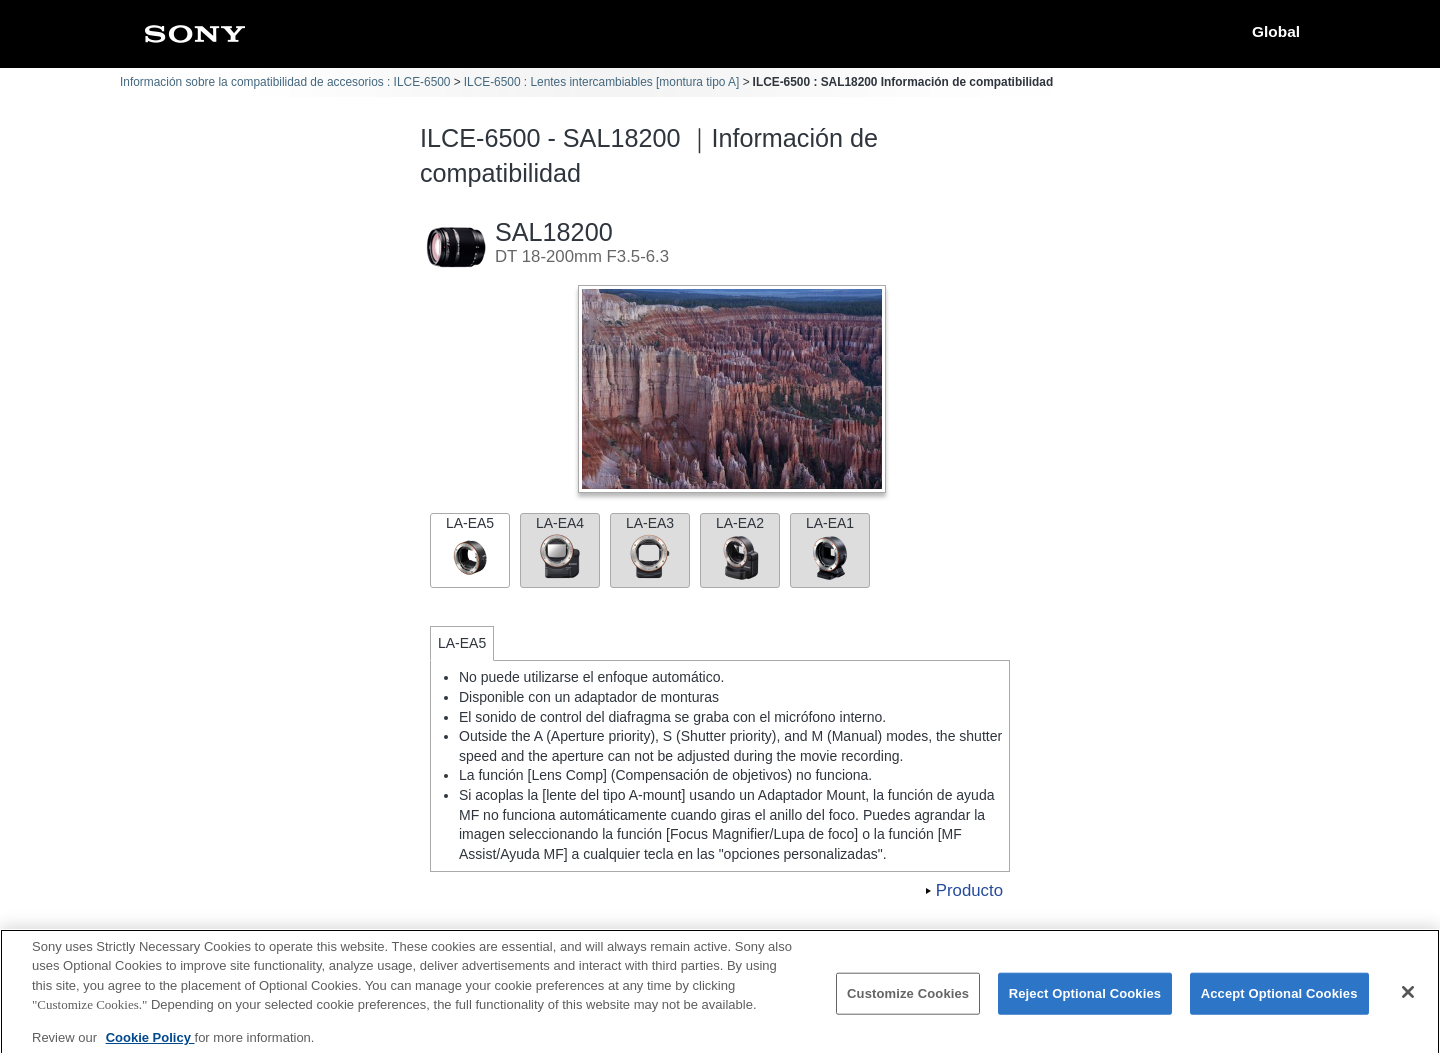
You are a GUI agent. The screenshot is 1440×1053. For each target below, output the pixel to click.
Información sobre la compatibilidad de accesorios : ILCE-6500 (285, 82)
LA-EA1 (830, 548)
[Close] (1408, 1002)
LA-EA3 (650, 548)
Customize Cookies (908, 1003)
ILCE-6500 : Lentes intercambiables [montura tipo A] (602, 82)
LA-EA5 (470, 548)
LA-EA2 (740, 548)
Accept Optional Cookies (1279, 1003)
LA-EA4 (560, 548)
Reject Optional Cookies (1085, 1003)
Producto (969, 890)
